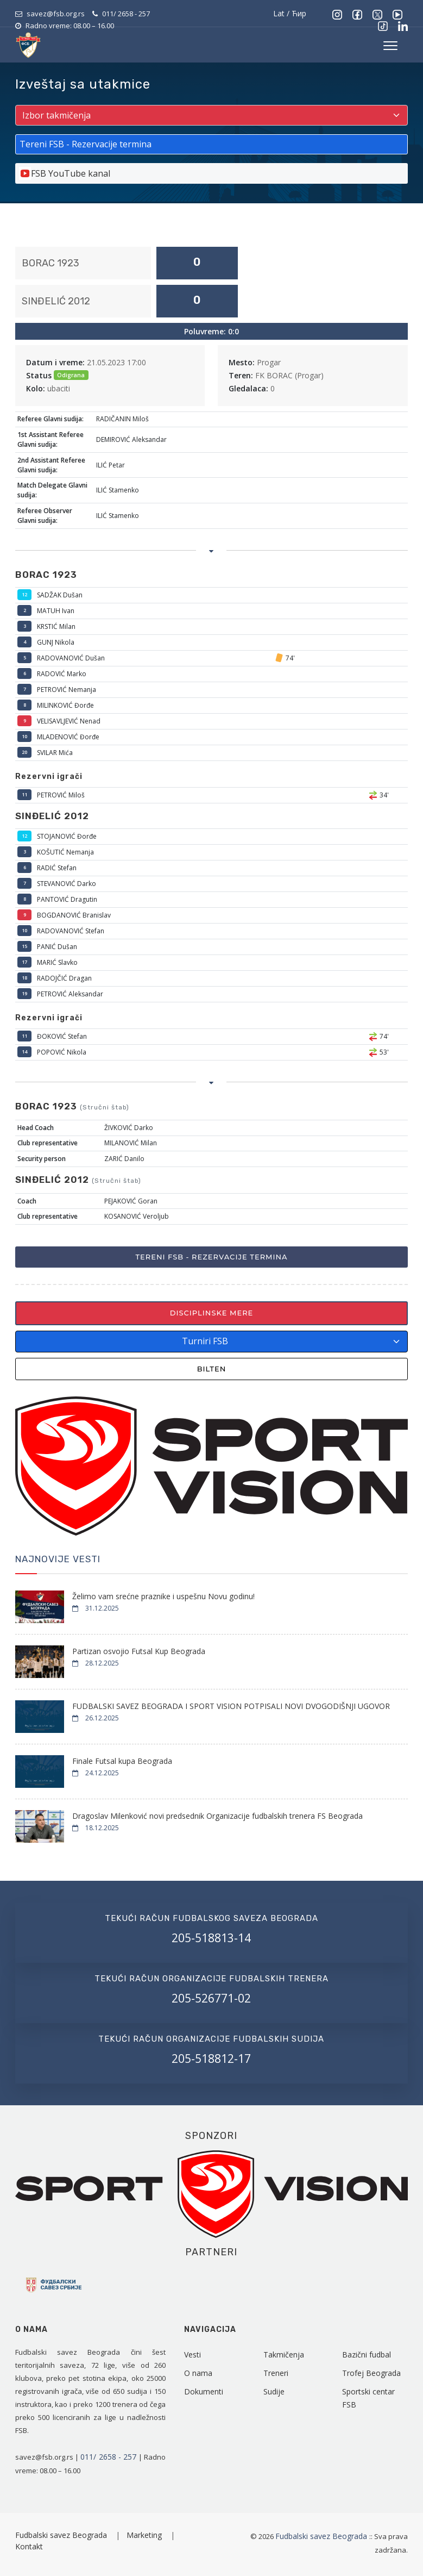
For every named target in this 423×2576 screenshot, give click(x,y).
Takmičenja (283, 2354)
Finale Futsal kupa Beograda (122, 1761)
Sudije (274, 2391)
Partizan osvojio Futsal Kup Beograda (138, 1651)
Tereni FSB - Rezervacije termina (211, 1256)
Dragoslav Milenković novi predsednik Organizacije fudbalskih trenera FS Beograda (217, 1816)
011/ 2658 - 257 (126, 13)
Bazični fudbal (366, 2354)
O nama (198, 2373)
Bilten (211, 1368)
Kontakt (29, 2546)
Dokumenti (203, 2391)
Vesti (192, 2354)
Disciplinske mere (212, 1312)
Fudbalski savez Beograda (62, 2535)
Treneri (275, 2373)
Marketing (145, 2535)
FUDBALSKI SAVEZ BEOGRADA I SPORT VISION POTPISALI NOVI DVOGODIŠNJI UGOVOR (231, 1706)
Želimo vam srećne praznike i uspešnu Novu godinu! (163, 1596)
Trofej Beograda (371, 2373)
